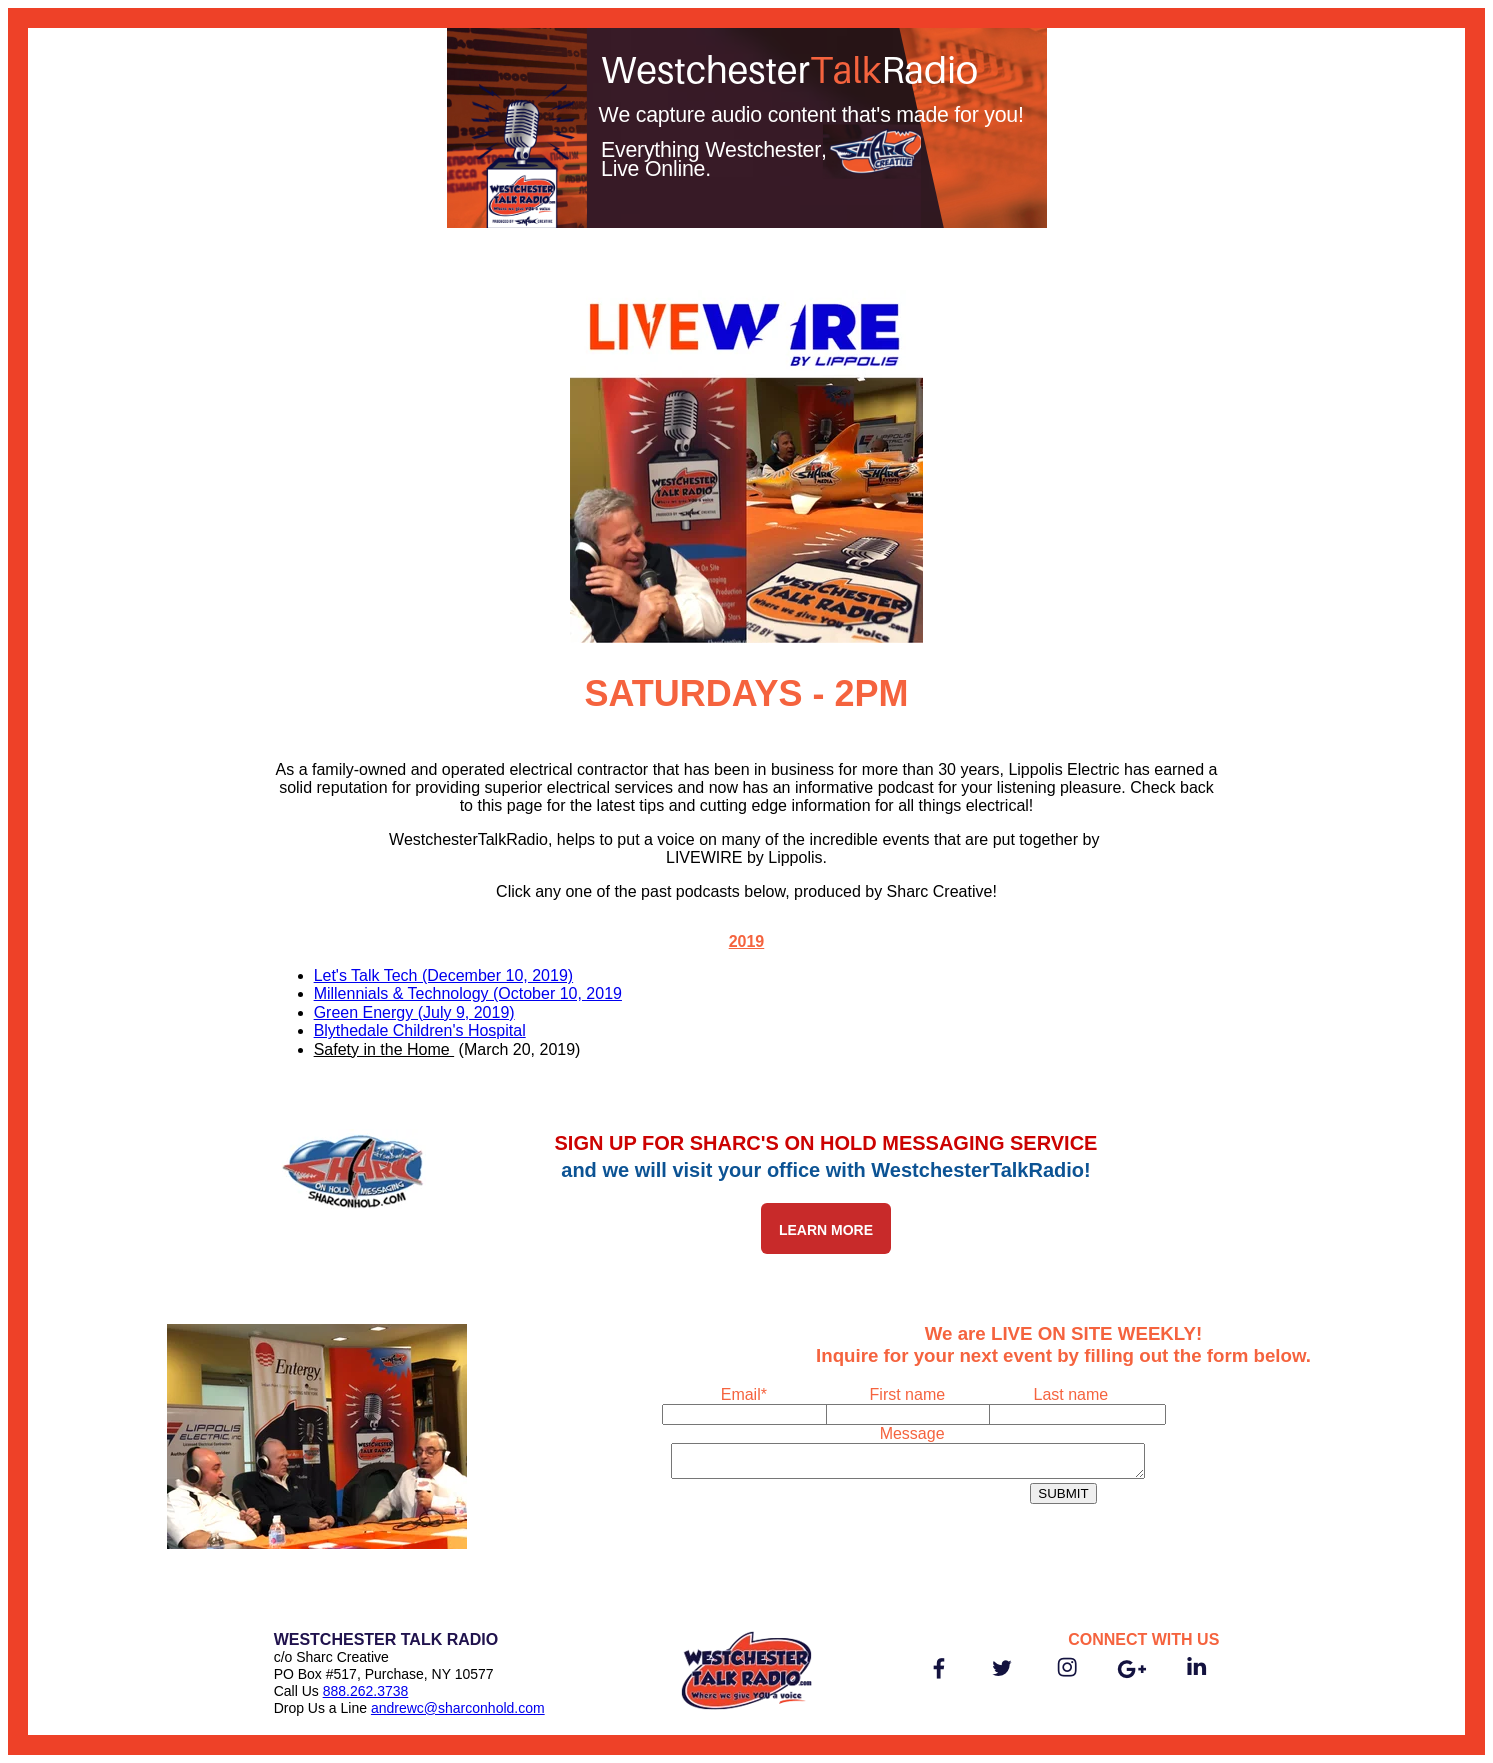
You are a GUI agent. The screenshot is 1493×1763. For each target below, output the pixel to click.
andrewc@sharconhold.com (458, 1708)
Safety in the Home (384, 1049)
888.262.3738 (366, 1691)
